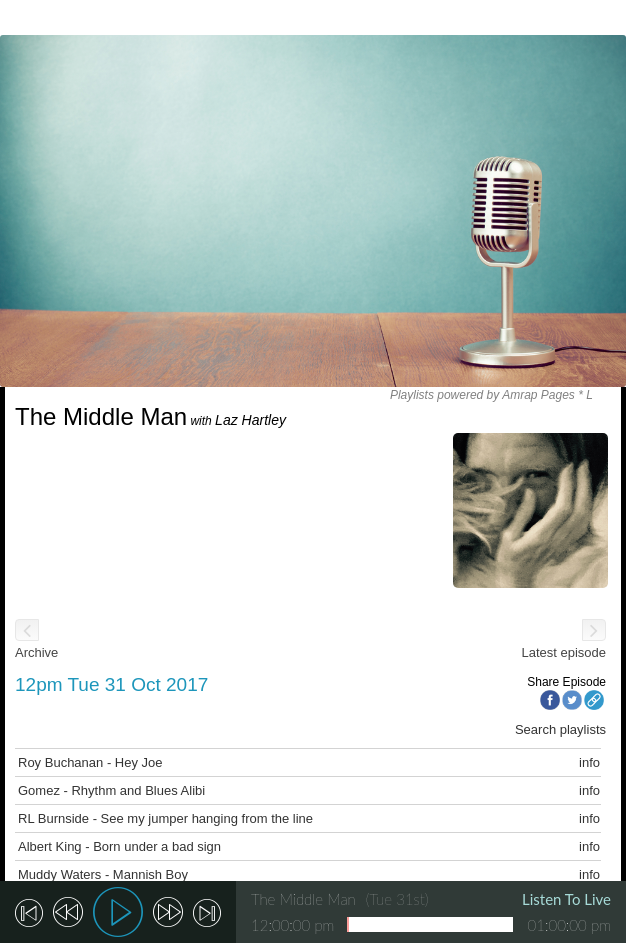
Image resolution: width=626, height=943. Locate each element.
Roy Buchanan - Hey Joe (90, 762)
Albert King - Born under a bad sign (119, 846)
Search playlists (560, 729)
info (589, 762)
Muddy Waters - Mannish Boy (103, 874)
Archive (36, 652)
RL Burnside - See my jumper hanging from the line (165, 818)
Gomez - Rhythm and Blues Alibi (111, 790)
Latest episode (563, 652)
